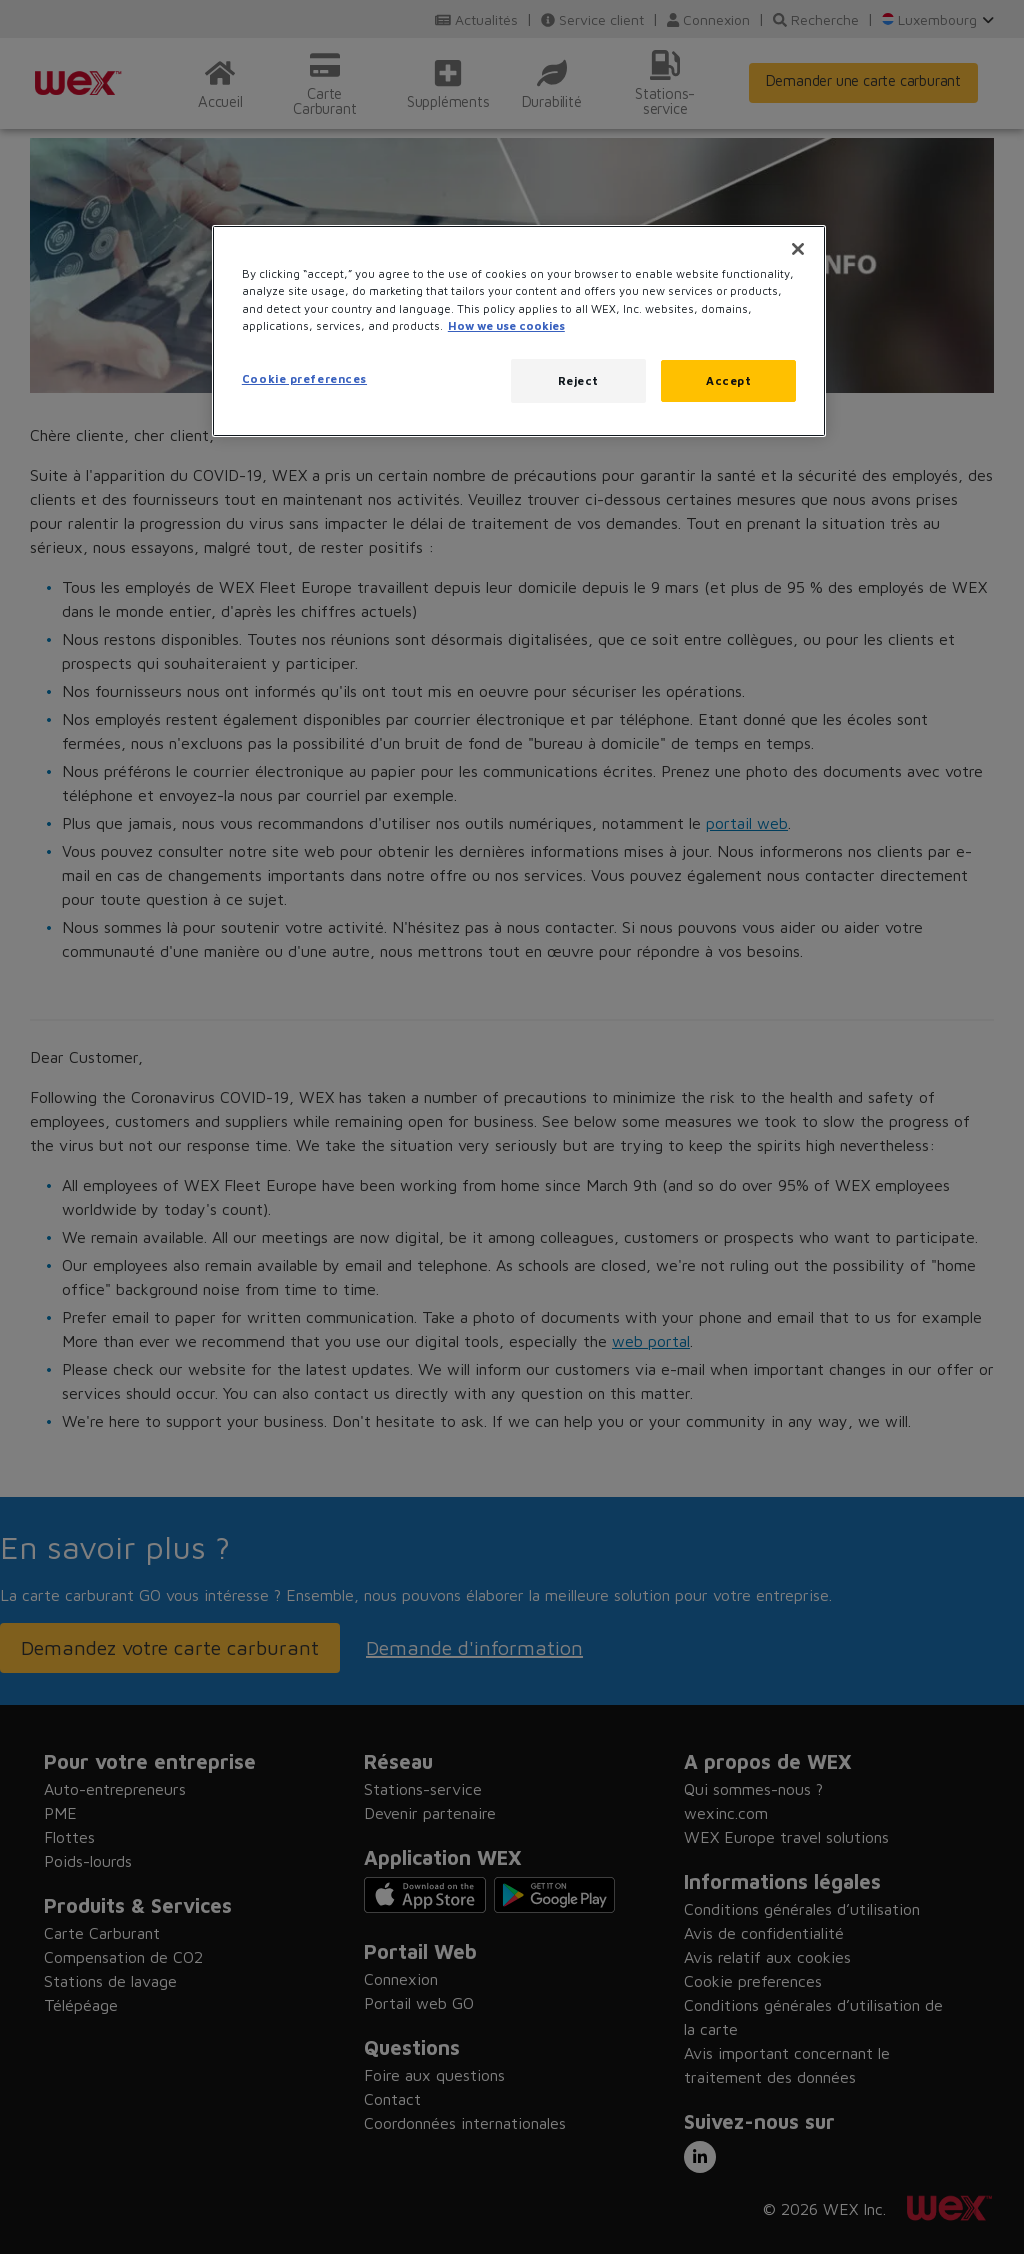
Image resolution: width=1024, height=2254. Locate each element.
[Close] (798, 249)
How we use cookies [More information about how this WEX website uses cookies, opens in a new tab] (506, 325)
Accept (728, 380)
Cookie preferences (304, 378)
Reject (578, 380)
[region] (519, 330)
